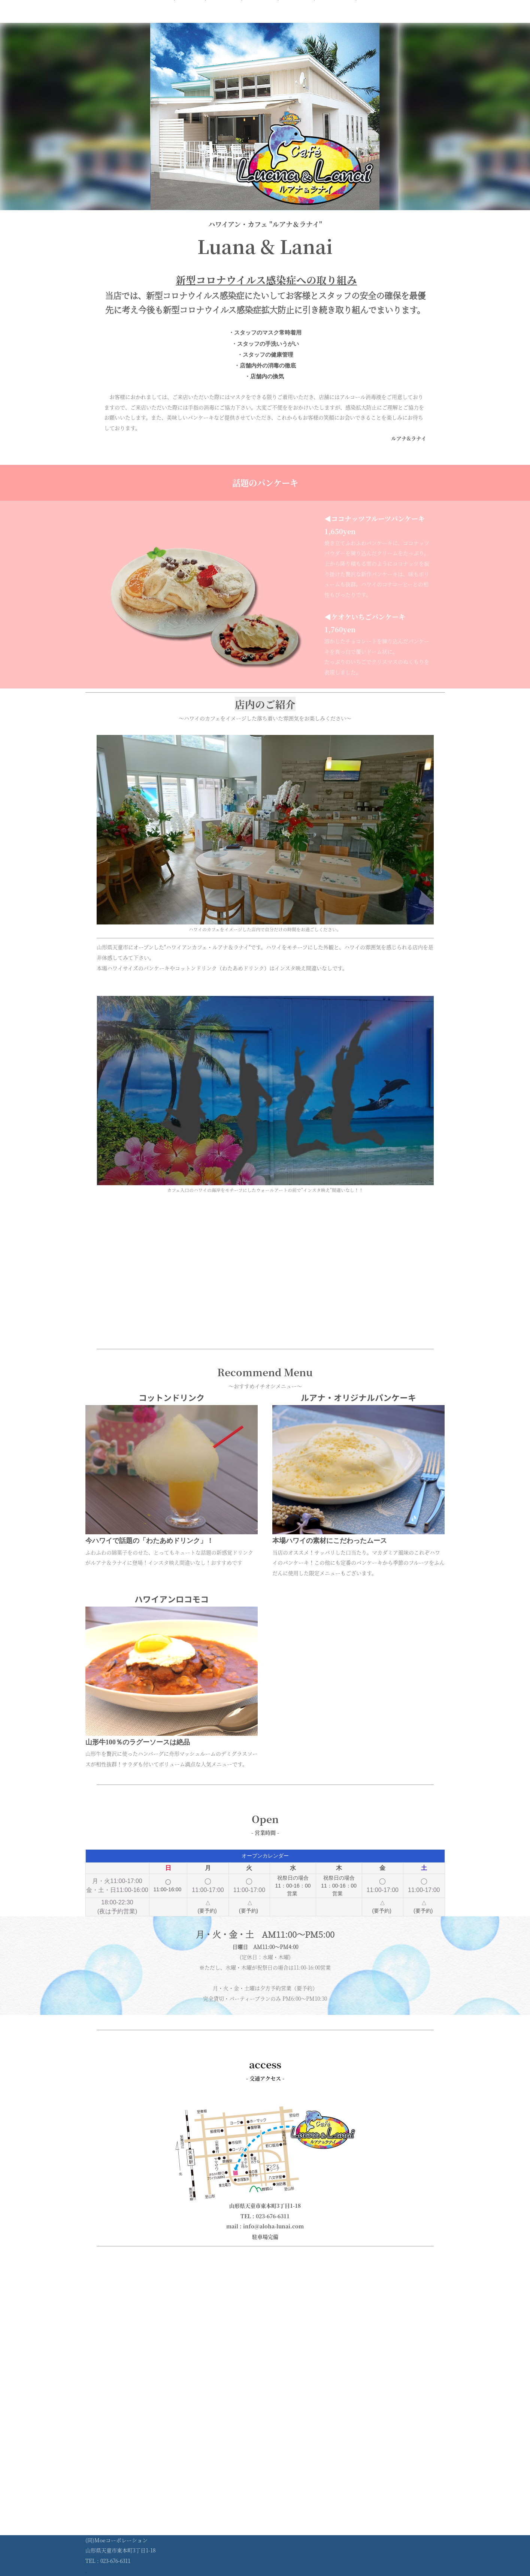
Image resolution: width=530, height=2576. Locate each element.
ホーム (190, 20)
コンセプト (335, 20)
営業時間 (259, 20)
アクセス (296, 20)
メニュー (223, 20)
